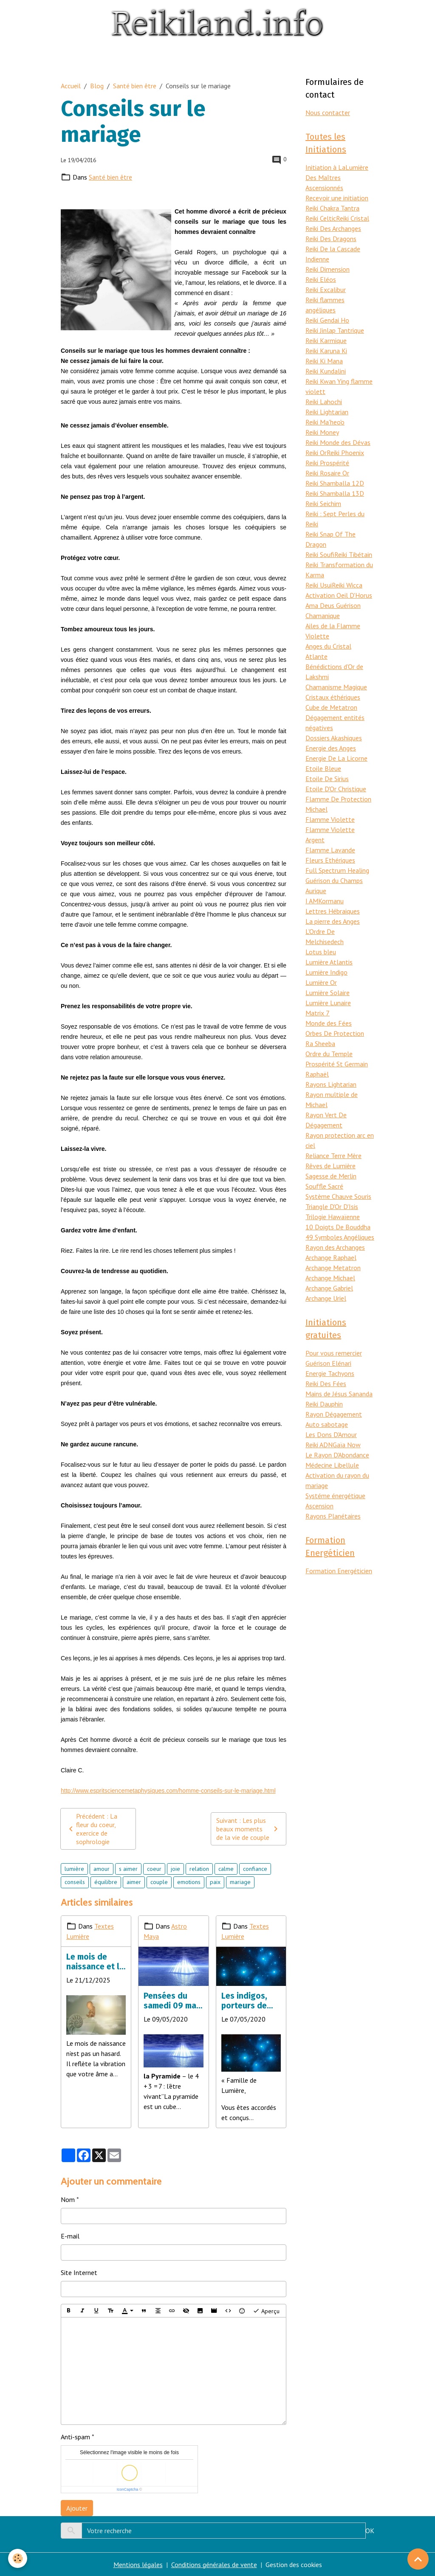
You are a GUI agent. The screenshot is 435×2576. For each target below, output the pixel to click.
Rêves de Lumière (330, 1165)
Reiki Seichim (323, 503)
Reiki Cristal (352, 218)
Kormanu (331, 901)
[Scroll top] (418, 2559)
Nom (68, 2199)
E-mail (70, 2236)
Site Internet (79, 2272)
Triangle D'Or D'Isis (331, 1206)
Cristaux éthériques (332, 697)
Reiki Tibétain (353, 554)
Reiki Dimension (327, 269)
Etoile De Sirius (327, 778)
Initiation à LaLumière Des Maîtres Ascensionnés (336, 177)
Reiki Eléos (320, 279)
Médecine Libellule (332, 1465)
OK (369, 2530)
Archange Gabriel (329, 1288)
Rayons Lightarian (330, 1084)
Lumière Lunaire (328, 1002)
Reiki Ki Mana (324, 361)
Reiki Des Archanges (333, 228)
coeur (154, 1869)
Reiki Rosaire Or (327, 473)
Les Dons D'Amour (331, 1434)
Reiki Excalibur (325, 289)
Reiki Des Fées (325, 1383)
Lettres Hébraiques (332, 911)
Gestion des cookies (294, 2564)
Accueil (71, 86)
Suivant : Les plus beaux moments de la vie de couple (248, 1829)
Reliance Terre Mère (333, 1155)
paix (215, 1882)
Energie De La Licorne (336, 758)
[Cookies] (18, 2558)
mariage (240, 1882)
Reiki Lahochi (323, 401)
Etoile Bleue (323, 768)
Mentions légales (138, 2564)
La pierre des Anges (332, 921)
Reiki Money (322, 432)
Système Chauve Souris (338, 1196)
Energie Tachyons (329, 1373)
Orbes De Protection (334, 1033)
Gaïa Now (347, 1444)
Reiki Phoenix (345, 452)
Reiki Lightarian (326, 412)
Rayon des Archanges (335, 1247)
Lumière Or (321, 982)
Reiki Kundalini (325, 371)
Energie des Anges (330, 748)
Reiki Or (316, 452)
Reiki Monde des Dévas (337, 442)
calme (226, 1869)
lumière (74, 1869)
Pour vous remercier (333, 1353)
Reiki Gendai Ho (327, 320)
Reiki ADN (319, 1444)
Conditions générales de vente (214, 2564)
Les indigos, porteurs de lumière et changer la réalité (244, 2001)
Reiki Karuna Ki (326, 350)
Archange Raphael (330, 1257)
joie (175, 1869)
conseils (75, 1882)
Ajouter (77, 2508)
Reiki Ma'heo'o (325, 422)
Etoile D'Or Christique (335, 789)
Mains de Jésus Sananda (339, 1393)
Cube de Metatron (331, 707)
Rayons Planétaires (333, 1516)
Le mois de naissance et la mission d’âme (95, 1961)
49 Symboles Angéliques (339, 1237)
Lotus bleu (320, 952)
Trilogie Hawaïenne (332, 1216)
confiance (255, 1869)
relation (199, 1869)
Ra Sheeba (320, 1043)
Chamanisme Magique (336, 687)
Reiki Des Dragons (330, 238)
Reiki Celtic (320, 218)
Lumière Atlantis (329, 962)
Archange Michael (330, 1278)
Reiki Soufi (319, 554)
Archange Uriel (325, 1298)
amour (101, 1869)
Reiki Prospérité (327, 462)
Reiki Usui (318, 585)
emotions (189, 1882)
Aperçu (266, 2310)
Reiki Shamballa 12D (334, 483)
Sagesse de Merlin (330, 1176)
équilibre (105, 1882)
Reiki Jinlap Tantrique (334, 330)
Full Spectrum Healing (337, 870)
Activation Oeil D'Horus (338, 595)
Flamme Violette (330, 819)
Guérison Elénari (328, 1363)
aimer (134, 1882)
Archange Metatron (333, 1267)
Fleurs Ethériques (330, 860)
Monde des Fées (328, 1023)
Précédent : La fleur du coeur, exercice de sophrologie (91, 1829)
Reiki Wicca (347, 585)
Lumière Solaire (327, 992)
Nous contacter (327, 112)
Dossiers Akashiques (333, 738)
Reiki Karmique (326, 340)
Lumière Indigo (326, 972)
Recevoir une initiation (336, 198)
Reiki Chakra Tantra (332, 208)
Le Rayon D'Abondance (337, 1455)
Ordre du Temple (329, 1053)
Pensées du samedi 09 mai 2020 (171, 2001)
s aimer (128, 1869)
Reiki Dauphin (324, 1404)
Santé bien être (134, 86)
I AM (311, 901)
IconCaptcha (127, 2489)
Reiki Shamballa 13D (334, 493)
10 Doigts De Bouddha (337, 1227)
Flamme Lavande (330, 850)
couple (159, 1882)
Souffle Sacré (324, 1186)
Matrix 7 (317, 1013)
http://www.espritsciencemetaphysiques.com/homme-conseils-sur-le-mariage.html (168, 1790)
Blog (97, 86)
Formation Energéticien (338, 1570)
